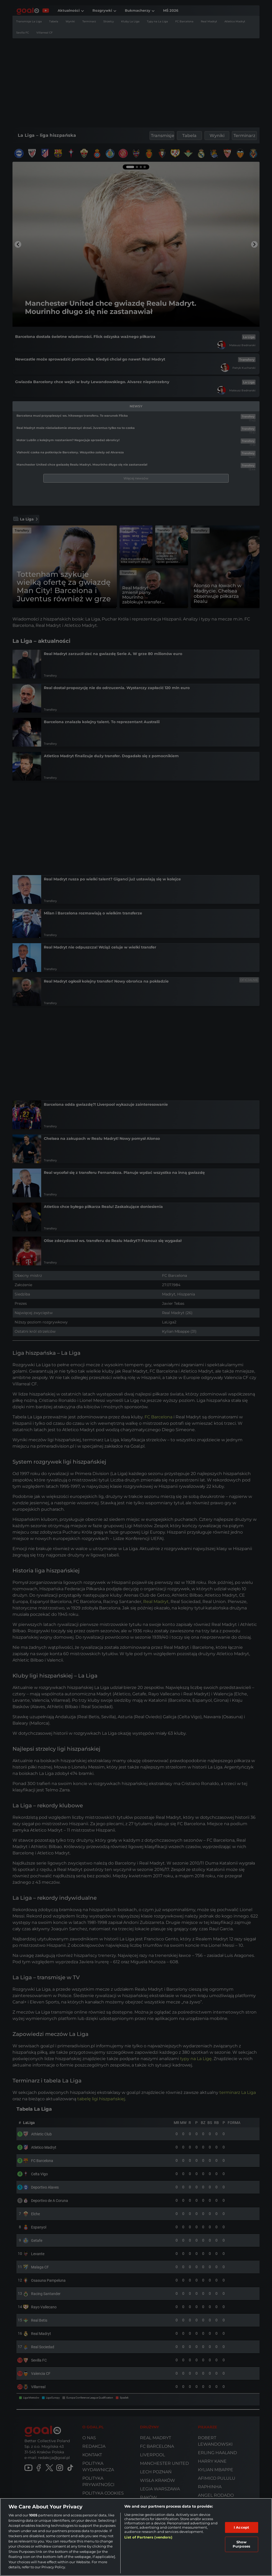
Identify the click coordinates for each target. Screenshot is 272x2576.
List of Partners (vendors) (148, 2537)
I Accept (241, 2527)
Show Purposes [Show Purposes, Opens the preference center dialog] (241, 2544)
